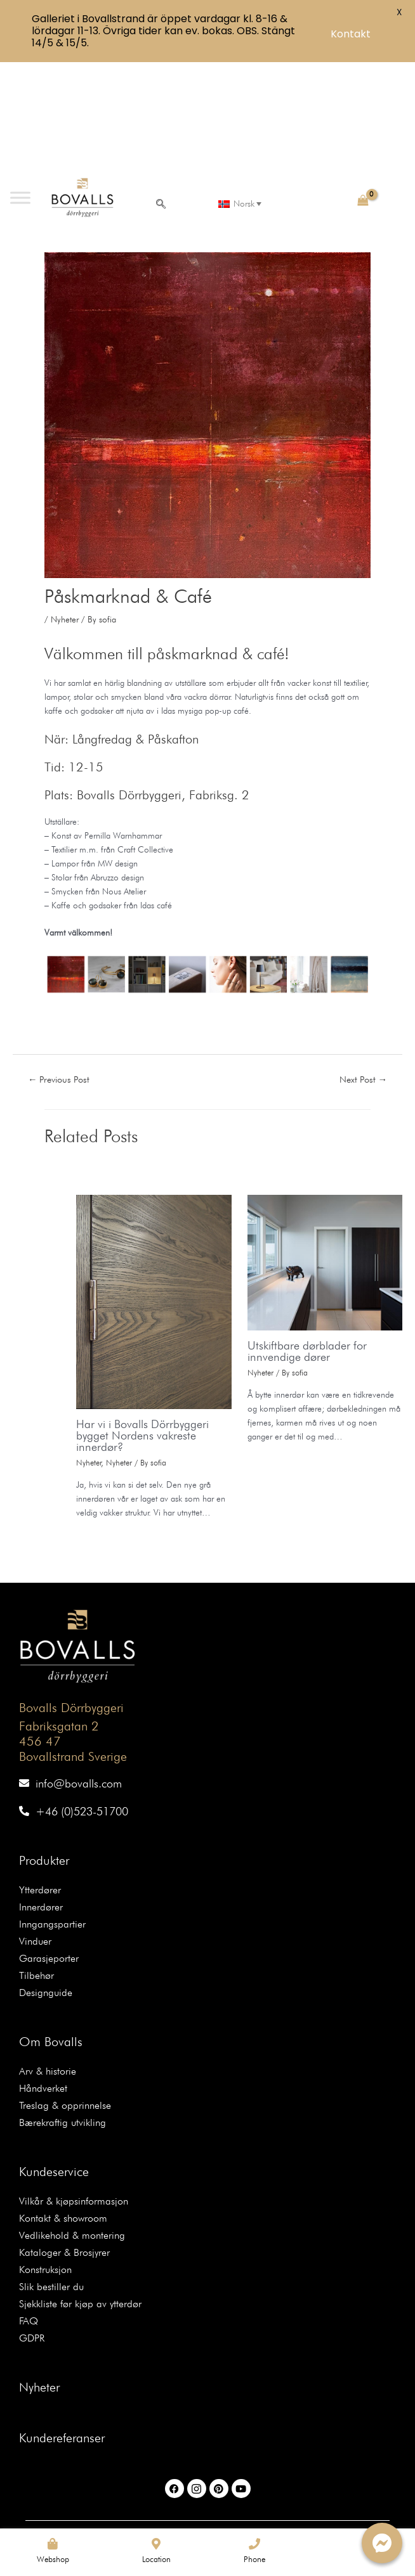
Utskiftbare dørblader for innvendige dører (307, 1238)
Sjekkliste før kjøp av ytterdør (80, 2192)
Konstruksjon (45, 2157)
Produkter (44, 1748)
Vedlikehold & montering (72, 2123)
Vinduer (35, 1829)
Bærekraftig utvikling (62, 2010)
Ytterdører (40, 1778)
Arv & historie (47, 1959)
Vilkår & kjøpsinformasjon (73, 2089)
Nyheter (65, 507)
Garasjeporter (49, 1846)
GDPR (31, 2226)
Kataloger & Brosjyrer (64, 2140)
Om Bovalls (50, 1929)
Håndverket (43, 1976)
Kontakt (351, 34)
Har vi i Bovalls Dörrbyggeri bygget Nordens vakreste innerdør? (142, 1322)
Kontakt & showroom (63, 2106)
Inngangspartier (52, 1812)
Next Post (363, 966)
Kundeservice (54, 2059)
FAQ (28, 2209)
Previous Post (59, 966)
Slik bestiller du (51, 2174)
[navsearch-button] (161, 92)
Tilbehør (36, 1863)
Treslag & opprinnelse (65, 1993)
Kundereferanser (62, 2325)
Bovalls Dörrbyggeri (71, 1594)
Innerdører (41, 1795)
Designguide (45, 1880)
